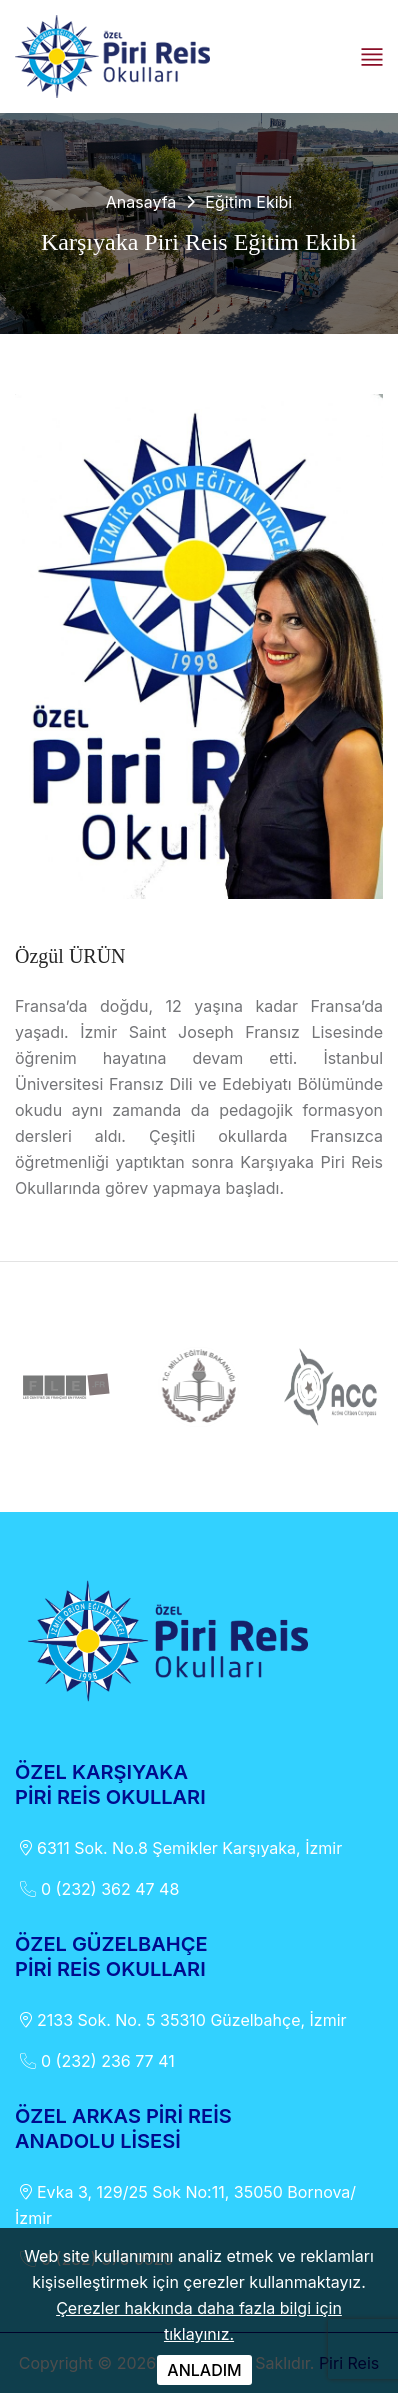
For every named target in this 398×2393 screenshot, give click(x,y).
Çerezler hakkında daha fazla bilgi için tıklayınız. (199, 2321)
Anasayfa (141, 202)
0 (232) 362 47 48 (97, 1889)
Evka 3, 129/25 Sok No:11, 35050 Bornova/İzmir (185, 2203)
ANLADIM (204, 2370)
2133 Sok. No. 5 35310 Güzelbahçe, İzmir (181, 2020)
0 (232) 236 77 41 (95, 2061)
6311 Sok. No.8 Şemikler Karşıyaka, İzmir (178, 1848)
